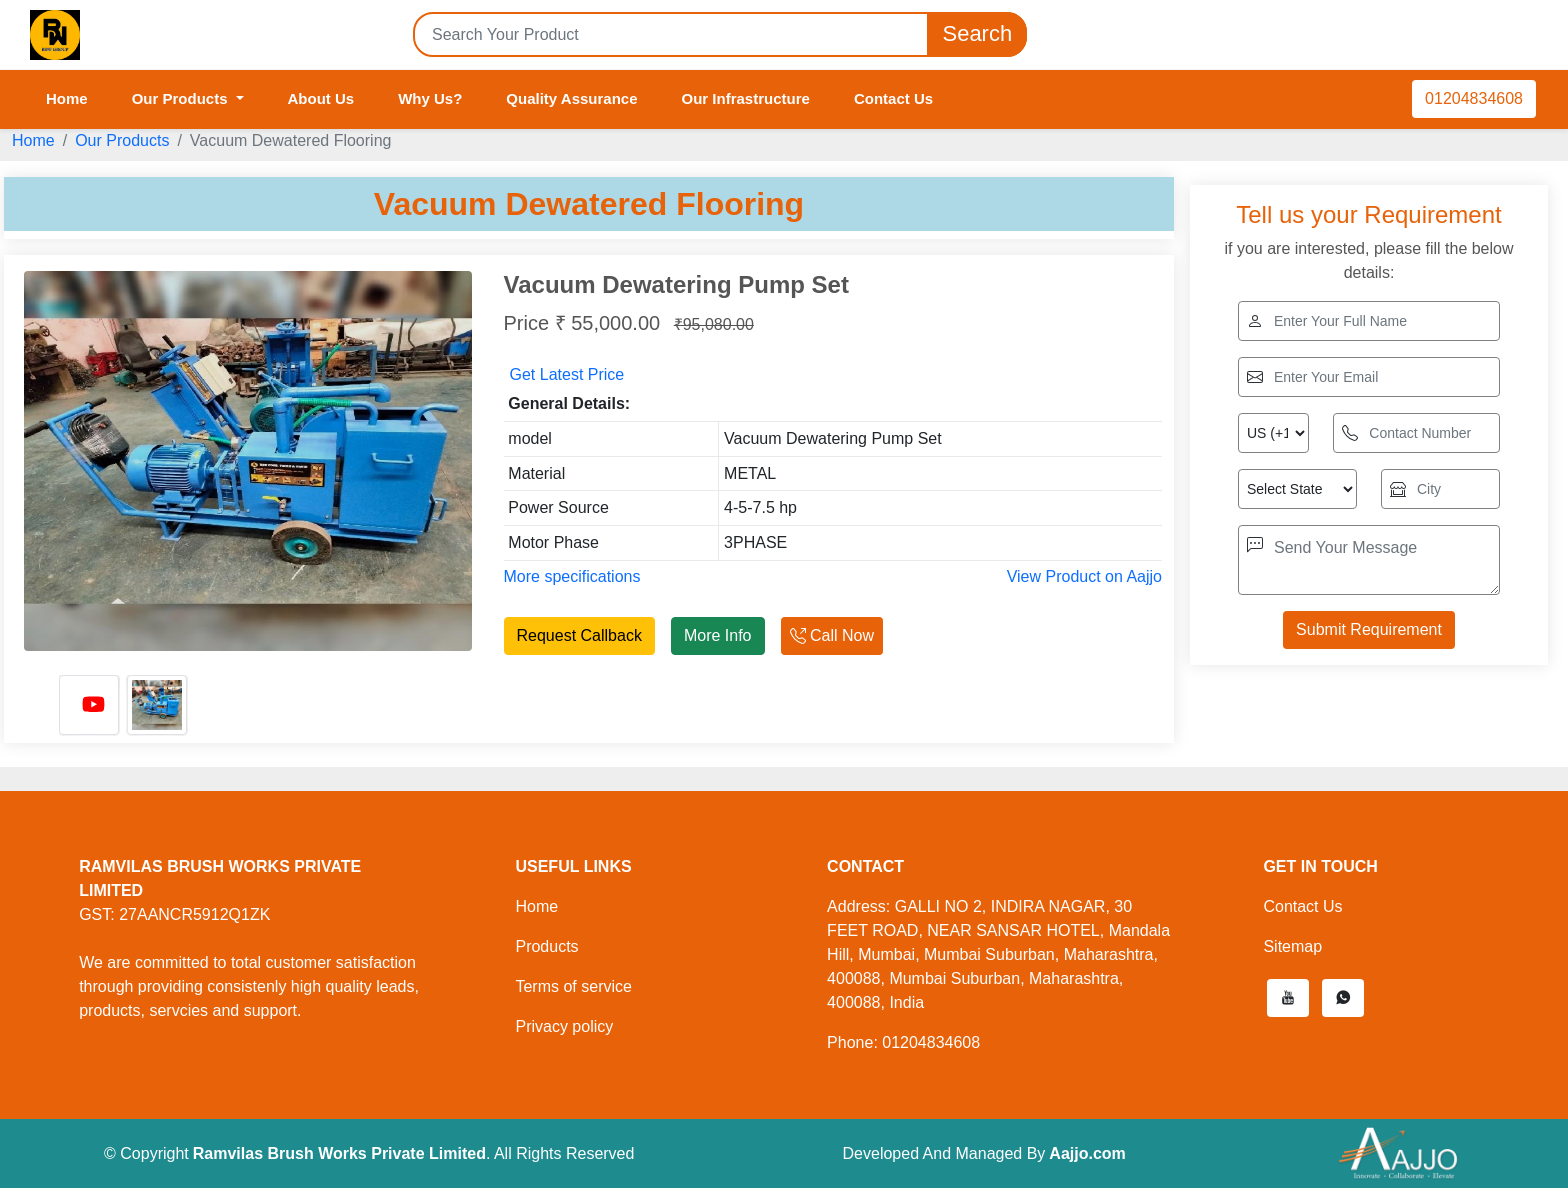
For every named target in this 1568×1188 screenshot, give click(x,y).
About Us (321, 98)
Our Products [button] (182, 98)
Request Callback (579, 635)
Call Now (832, 635)
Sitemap (1292, 946)
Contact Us (893, 98)
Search (977, 34)
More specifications (572, 576)
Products (546, 946)
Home (67, 98)
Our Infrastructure (746, 98)
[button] (1288, 998)
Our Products (122, 140)
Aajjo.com (1087, 1153)
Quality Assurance (571, 98)
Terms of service (573, 986)
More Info (718, 635)
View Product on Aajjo (1084, 576)
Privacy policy (564, 1026)
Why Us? (430, 98)
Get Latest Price (567, 374)
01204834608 (1474, 98)
